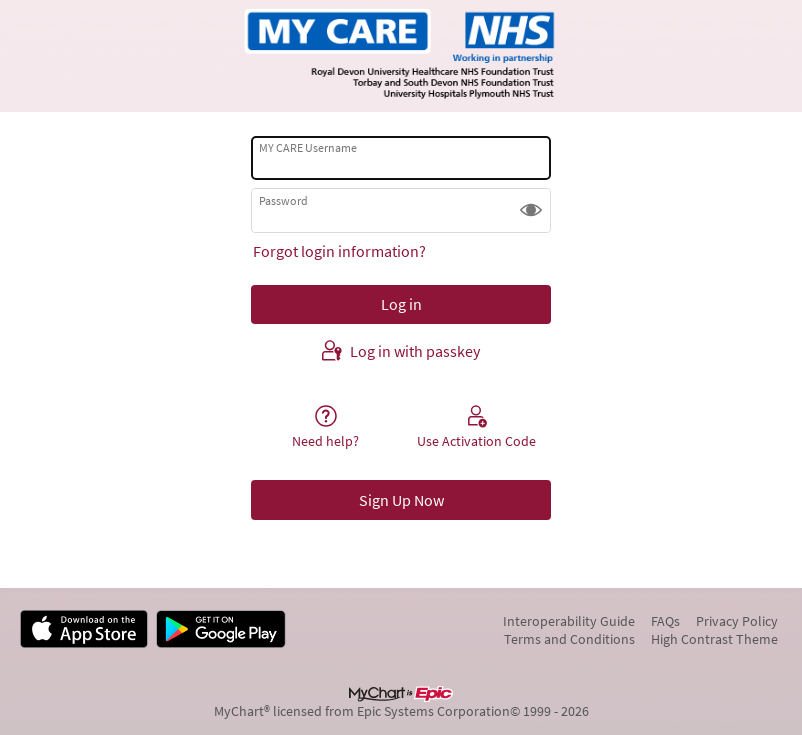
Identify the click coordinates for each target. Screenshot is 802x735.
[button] (531, 210)
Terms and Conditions (569, 639)
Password (283, 200)
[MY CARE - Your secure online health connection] (401, 56)
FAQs (665, 621)
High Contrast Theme (714, 639)
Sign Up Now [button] (401, 500)
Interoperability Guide (569, 621)
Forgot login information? (339, 251)
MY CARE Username (308, 147)
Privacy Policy (737, 621)
